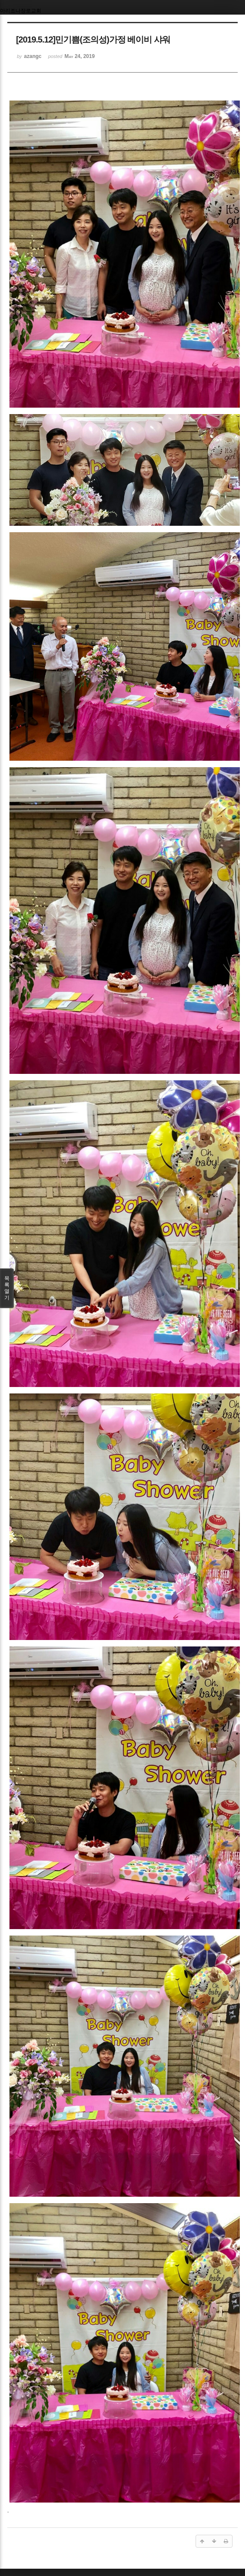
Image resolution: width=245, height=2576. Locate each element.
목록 (6, 1288)
